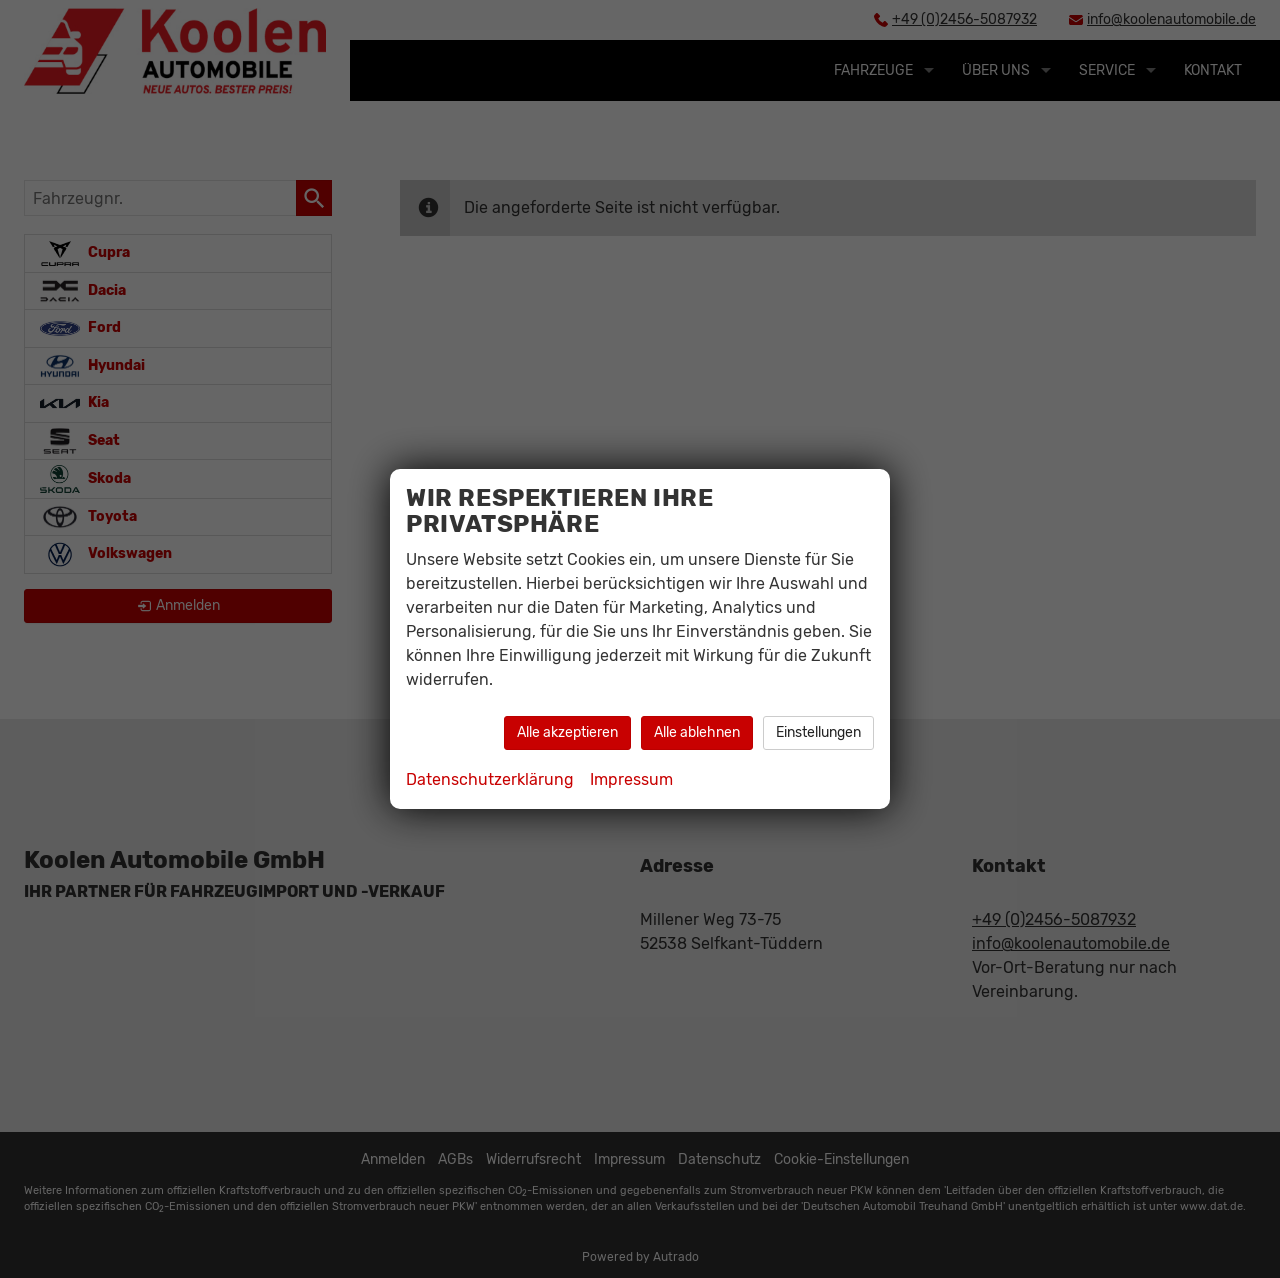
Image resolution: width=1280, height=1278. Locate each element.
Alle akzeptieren (567, 732)
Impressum (631, 779)
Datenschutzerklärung (490, 779)
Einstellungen (818, 732)
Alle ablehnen (697, 732)
